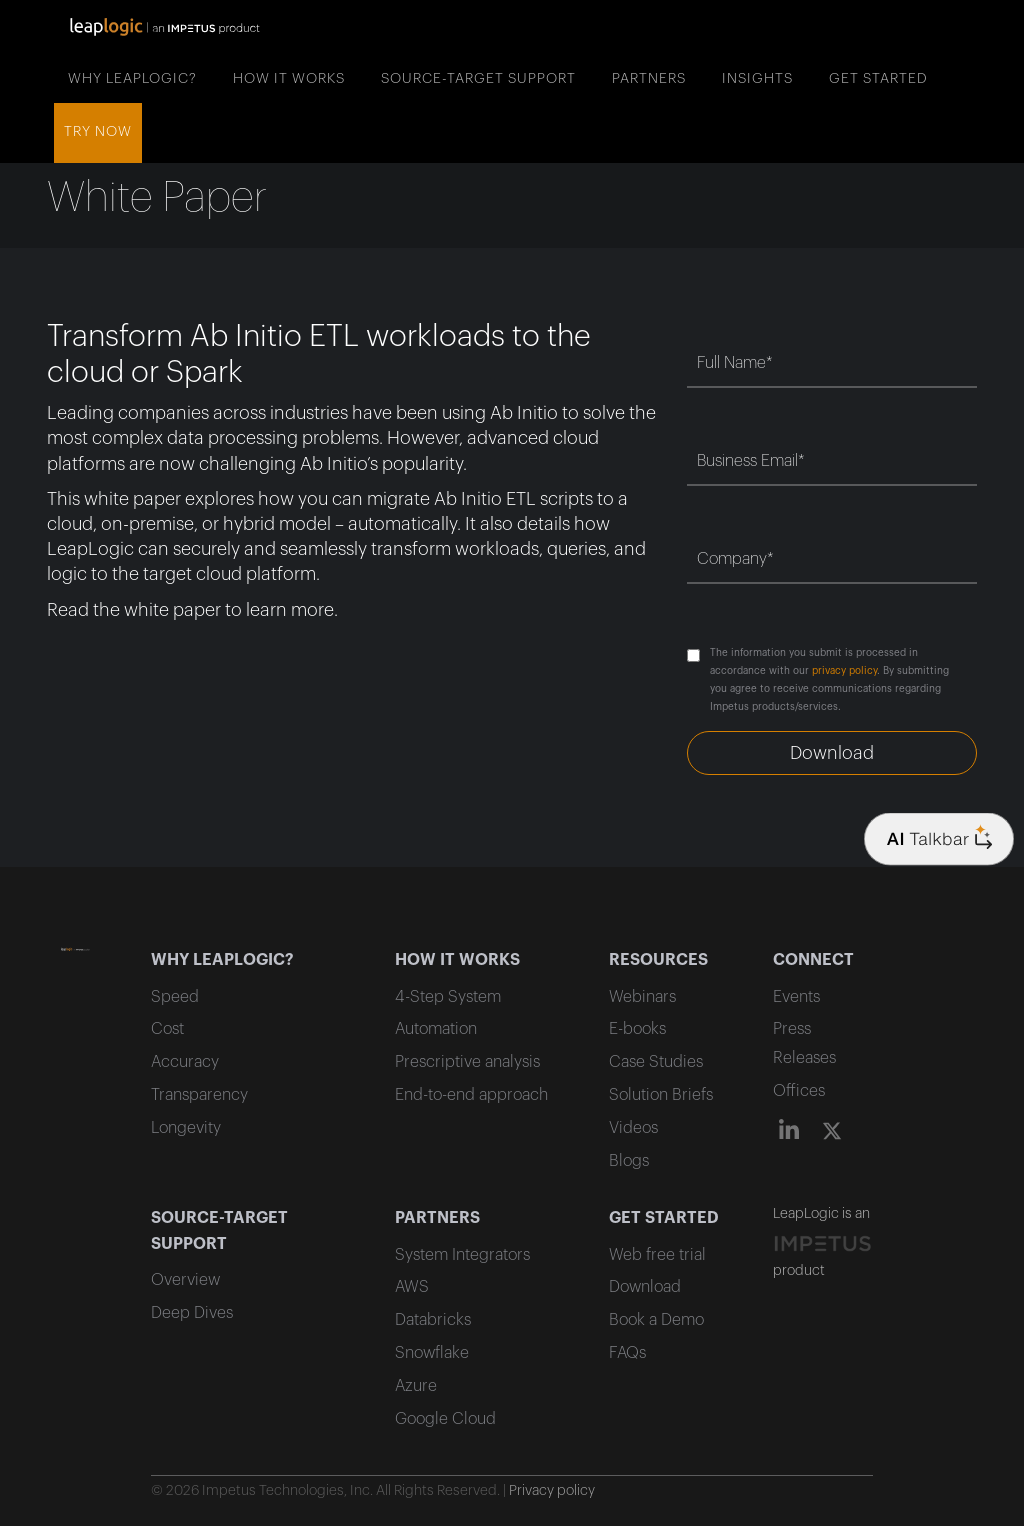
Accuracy (185, 1062)
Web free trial (657, 1255)
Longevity (186, 1128)
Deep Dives (192, 1313)
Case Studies (656, 1062)
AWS (412, 1287)
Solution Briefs (661, 1095)
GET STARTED (878, 79)
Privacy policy (552, 1491)
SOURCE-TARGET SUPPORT (478, 79)
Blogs (629, 1161)
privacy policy (844, 671)
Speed (175, 997)
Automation (436, 1029)
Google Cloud (445, 1419)
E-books (637, 1029)
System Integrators (462, 1255)
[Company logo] (939, 839)
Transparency (199, 1095)
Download (645, 1287)
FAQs (627, 1353)
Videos (633, 1128)
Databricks (433, 1320)
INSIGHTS (757, 79)
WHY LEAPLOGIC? (132, 79)
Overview (185, 1280)
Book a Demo (656, 1320)
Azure (416, 1386)
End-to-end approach (471, 1095)
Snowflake (432, 1353)
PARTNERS (649, 79)
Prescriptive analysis (467, 1062)
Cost (167, 1029)
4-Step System (448, 997)
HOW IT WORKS (289, 79)
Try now (98, 132)
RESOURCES (658, 960)
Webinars (642, 997)
